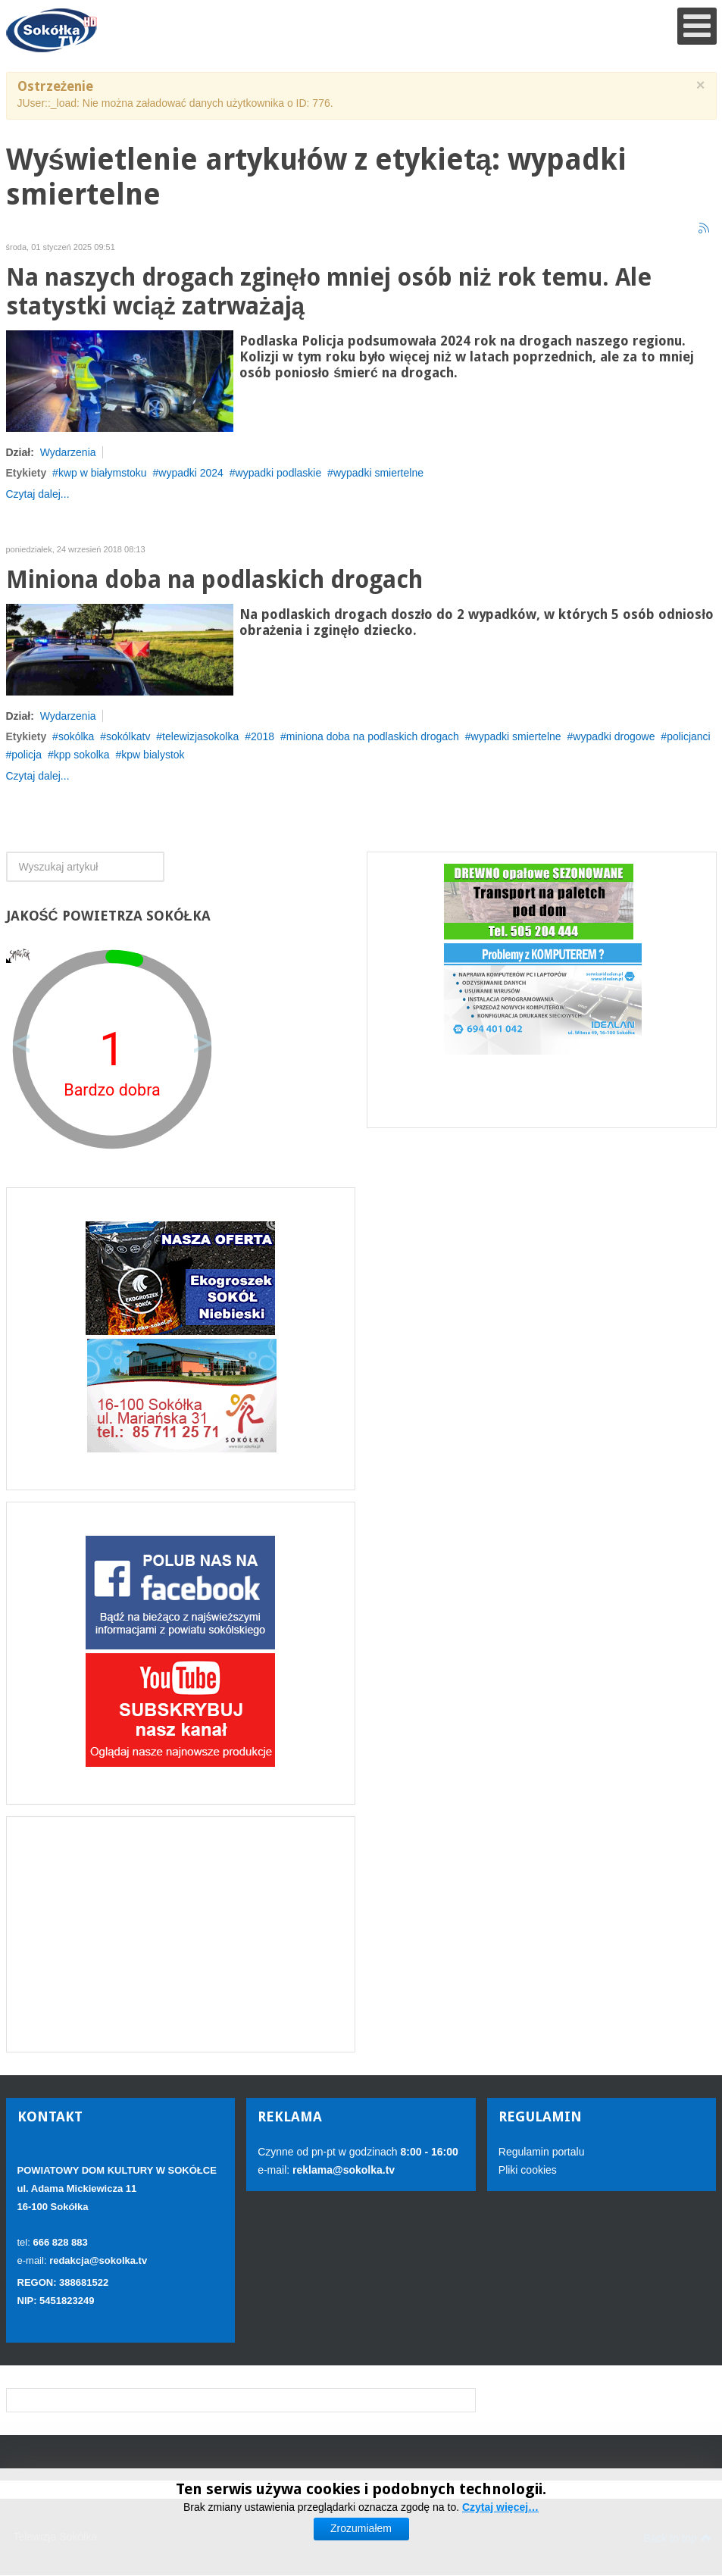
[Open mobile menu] (697, 26)
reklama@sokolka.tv (342, 2170)
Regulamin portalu (542, 2152)
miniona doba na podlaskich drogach (372, 736)
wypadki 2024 (190, 473)
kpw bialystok (152, 755)
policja (26, 755)
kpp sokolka (82, 755)
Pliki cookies (528, 2170)
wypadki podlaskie (279, 473)
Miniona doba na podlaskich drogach (214, 580)
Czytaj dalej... (38, 494)
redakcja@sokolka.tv (98, 2260)
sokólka (76, 736)
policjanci (689, 736)
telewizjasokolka (200, 736)
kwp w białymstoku (102, 473)
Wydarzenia (68, 452)
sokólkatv (128, 736)
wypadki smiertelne (378, 473)
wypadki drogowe (614, 736)
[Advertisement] (181, 1934)
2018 (262, 736)
